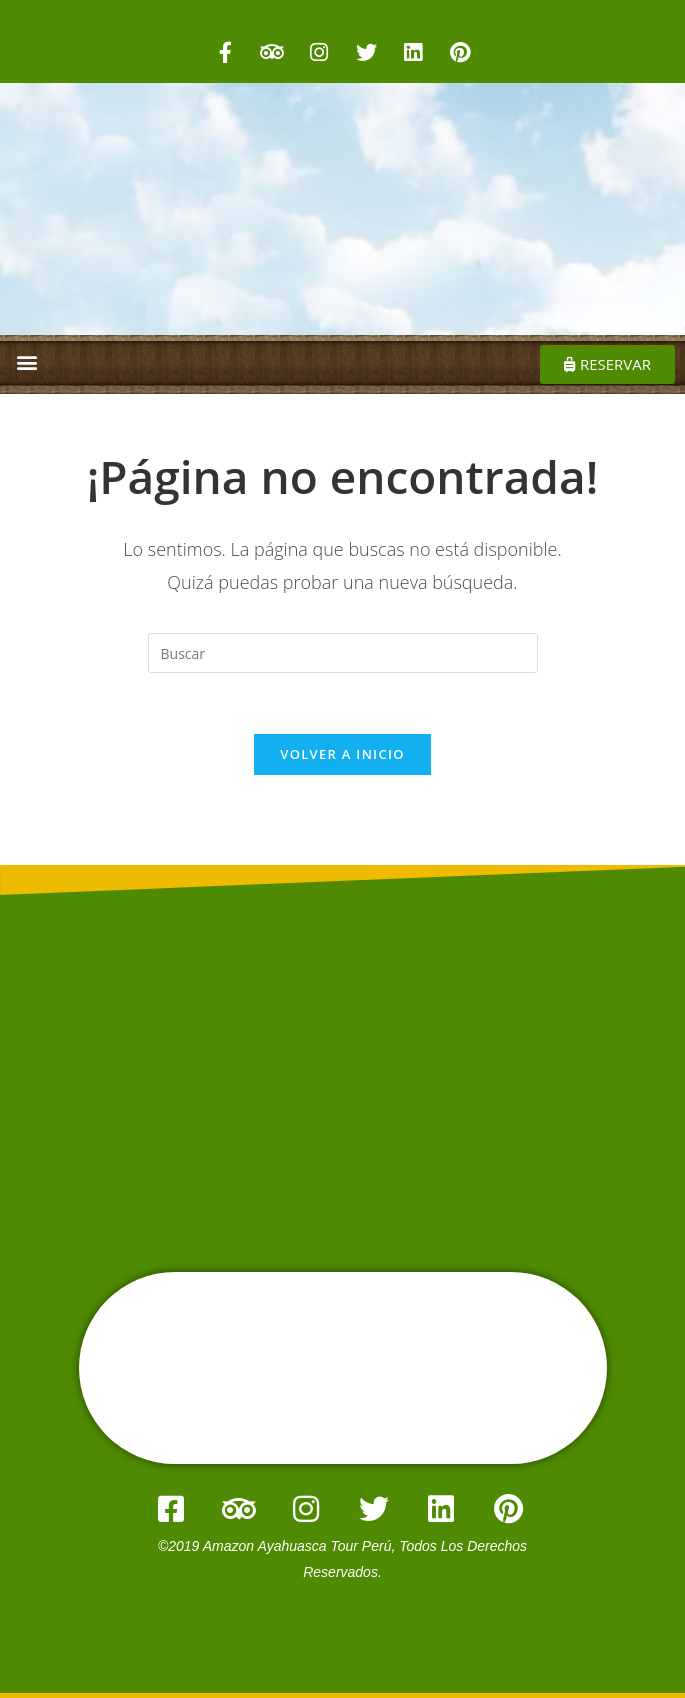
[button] (26, 361)
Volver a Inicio (342, 754)
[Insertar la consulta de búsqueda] (343, 653)
